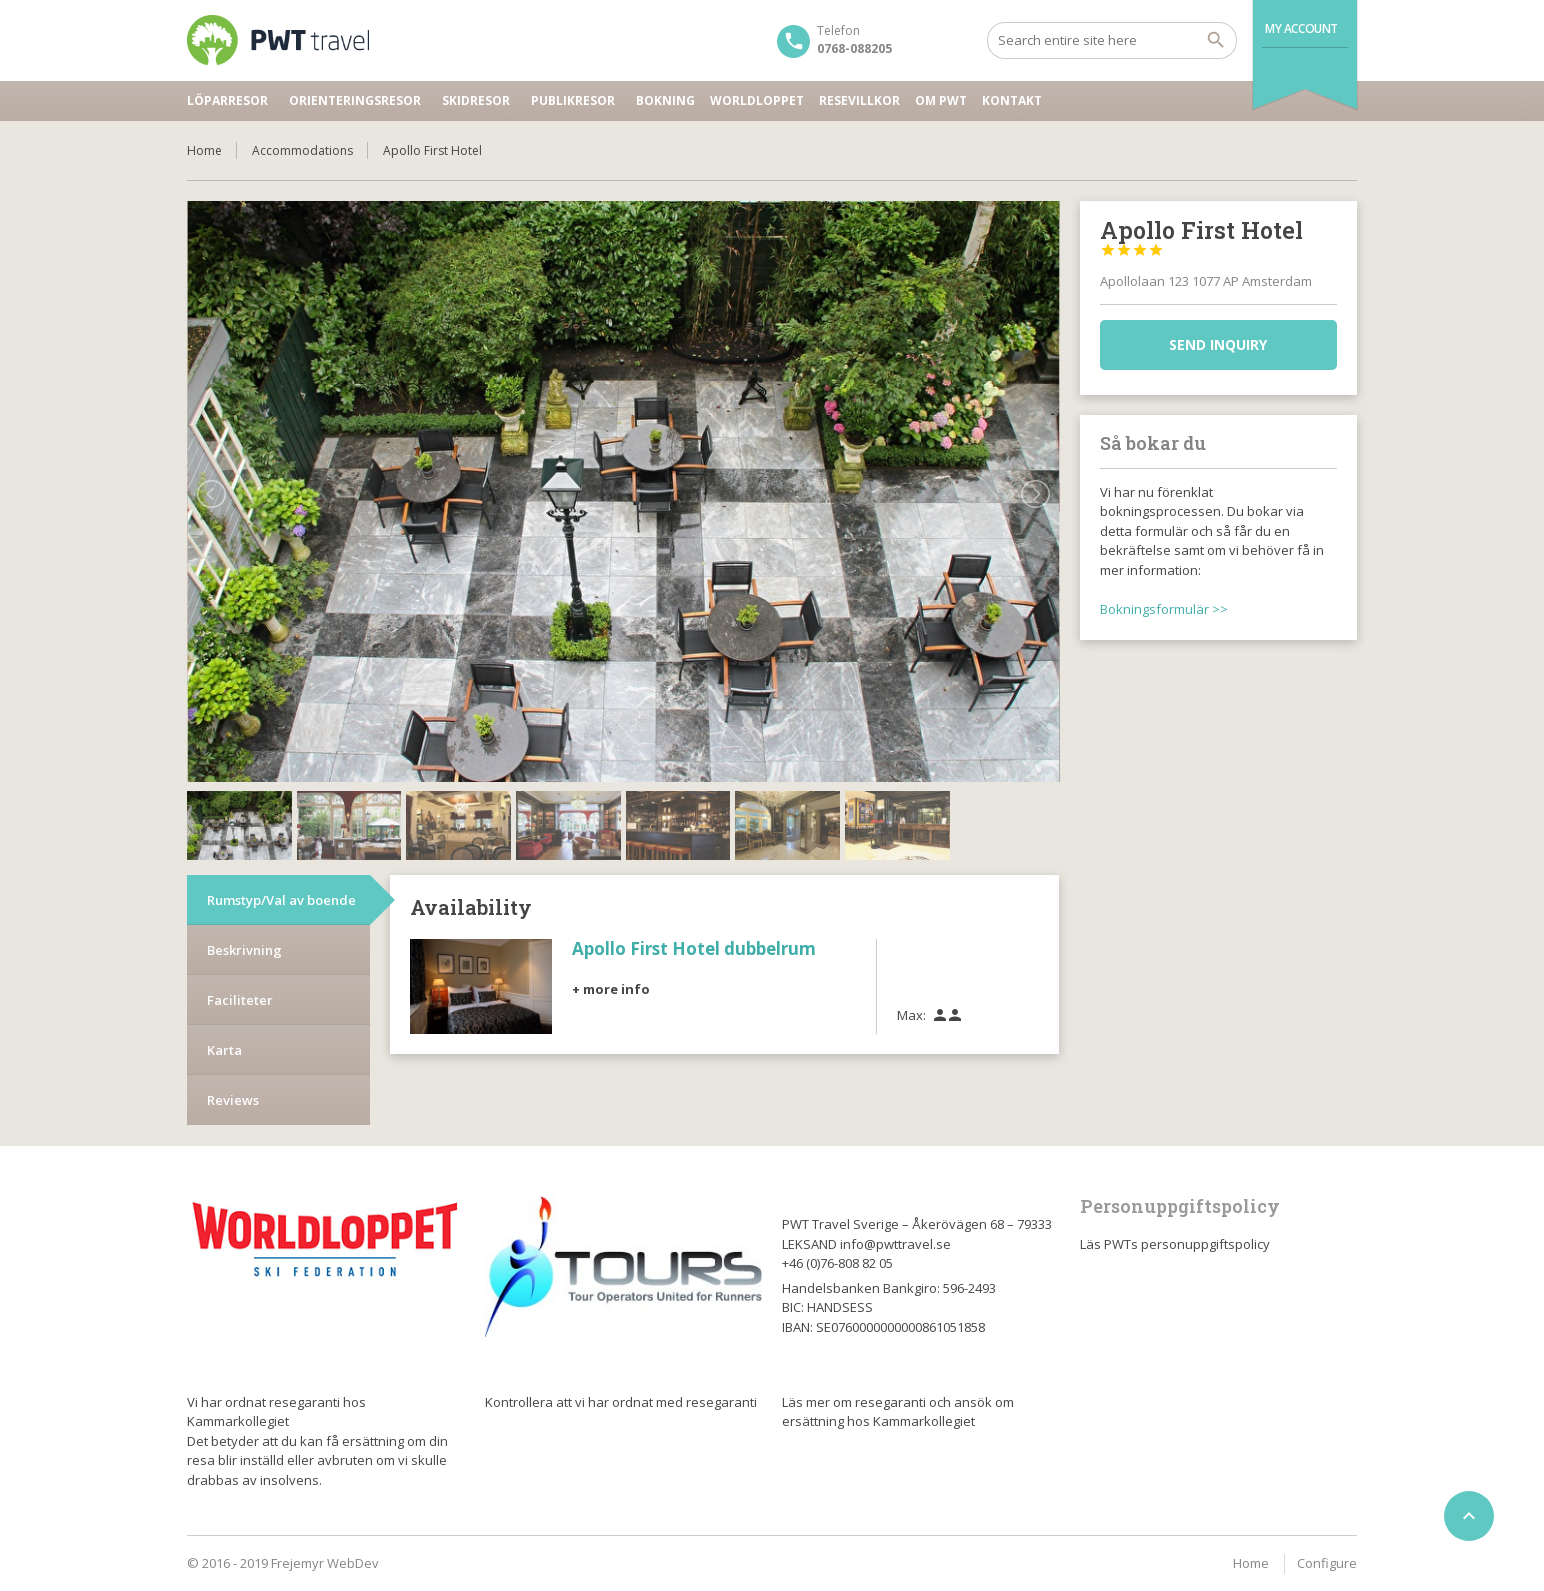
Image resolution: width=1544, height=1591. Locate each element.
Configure (1327, 1563)
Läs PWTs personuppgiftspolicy (1175, 1244)
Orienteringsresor (355, 100)
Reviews (233, 1031)
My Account (1301, 28)
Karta (224, 981)
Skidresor (476, 100)
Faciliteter (240, 931)
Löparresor (227, 100)
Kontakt (1012, 100)
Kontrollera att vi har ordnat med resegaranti (621, 1402)
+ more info (611, 919)
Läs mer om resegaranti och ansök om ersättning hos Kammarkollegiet (898, 1412)
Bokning (665, 100)
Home (204, 150)
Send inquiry (1218, 344)
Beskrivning (244, 881)
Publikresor (573, 100)
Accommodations (302, 150)
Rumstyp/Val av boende (281, 831)
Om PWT (941, 100)
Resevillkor (859, 100)
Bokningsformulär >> (1164, 609)
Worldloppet (757, 100)
